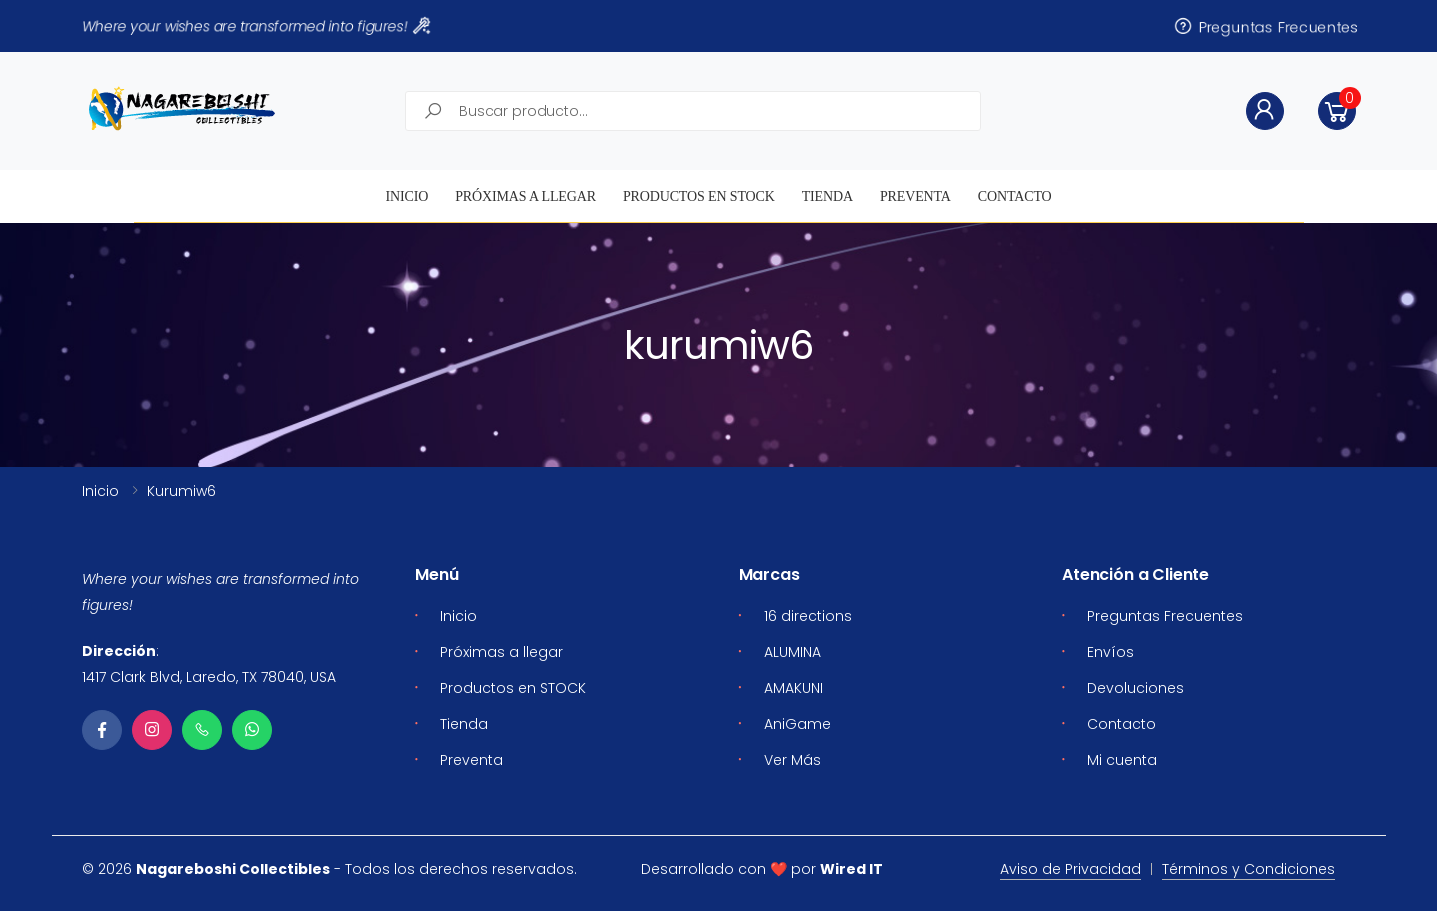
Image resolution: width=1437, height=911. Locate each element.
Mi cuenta (1122, 760)
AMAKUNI (793, 688)
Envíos (1110, 652)
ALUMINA (792, 652)
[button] (1337, 111)
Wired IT (851, 869)
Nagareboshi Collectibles (233, 869)
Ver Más (792, 760)
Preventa (915, 196)
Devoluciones (1135, 688)
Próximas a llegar (525, 196)
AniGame (797, 724)
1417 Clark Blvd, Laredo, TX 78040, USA (209, 677)
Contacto (1015, 196)
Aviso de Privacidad (1070, 869)
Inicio (406, 196)
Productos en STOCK (699, 196)
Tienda (827, 196)
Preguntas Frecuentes (1265, 26)
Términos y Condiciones (1248, 869)
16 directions (808, 616)
